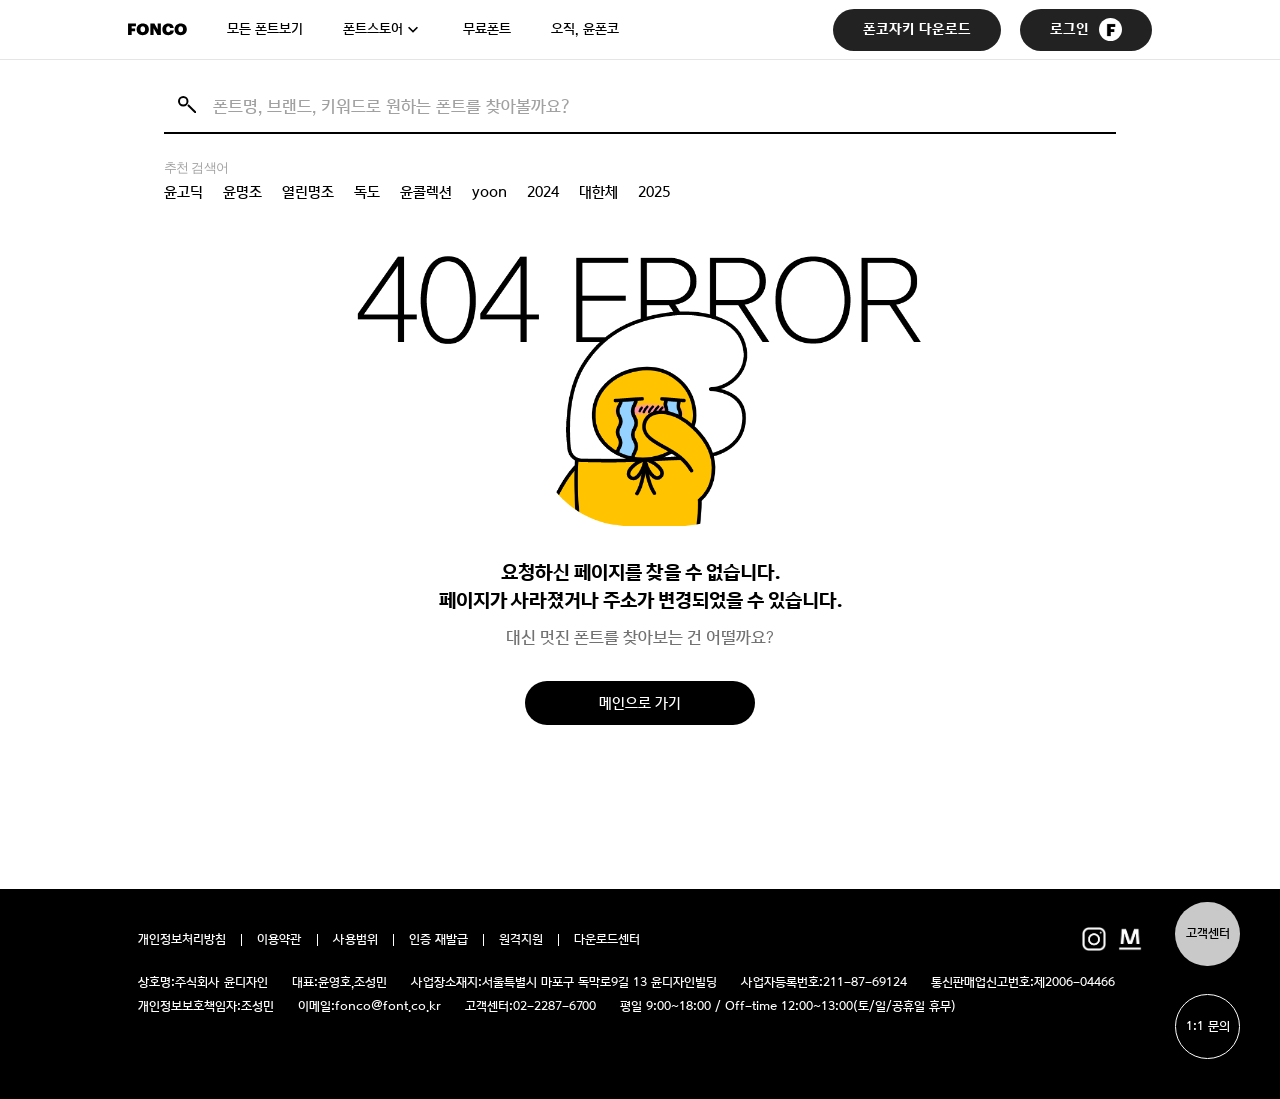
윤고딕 (183, 192)
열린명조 (308, 192)
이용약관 (279, 940)
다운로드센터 (607, 940)
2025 (654, 192)
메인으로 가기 (640, 702)
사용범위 (355, 940)
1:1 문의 (1208, 1026)
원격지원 (521, 940)
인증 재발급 (438, 940)
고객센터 (1208, 933)
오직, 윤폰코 (585, 29)
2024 (543, 192)
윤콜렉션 (426, 192)
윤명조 (242, 192)
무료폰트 (487, 29)
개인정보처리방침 (182, 940)
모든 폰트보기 (265, 29)
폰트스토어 (373, 29)
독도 (367, 192)
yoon (489, 192)
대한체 (598, 192)
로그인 (1086, 29)
